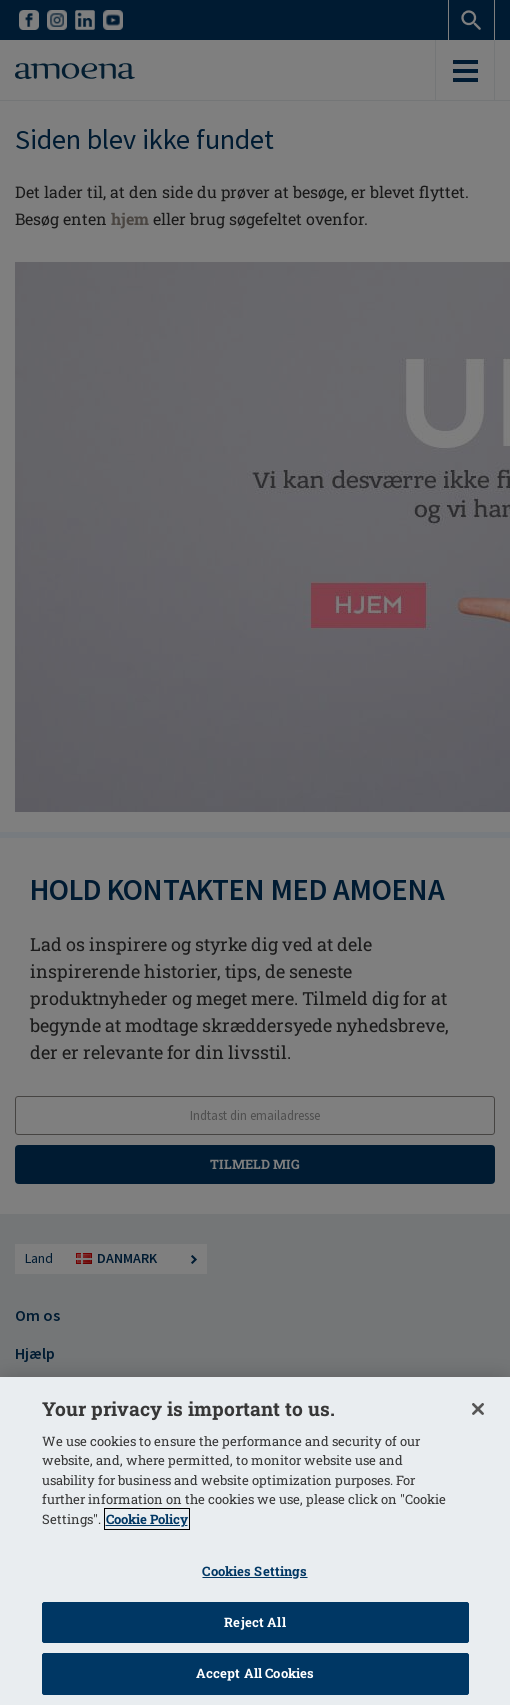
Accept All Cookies (255, 1673)
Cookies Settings (254, 1571)
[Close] (478, 1409)
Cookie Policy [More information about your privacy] (147, 1519)
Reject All (254, 1622)
